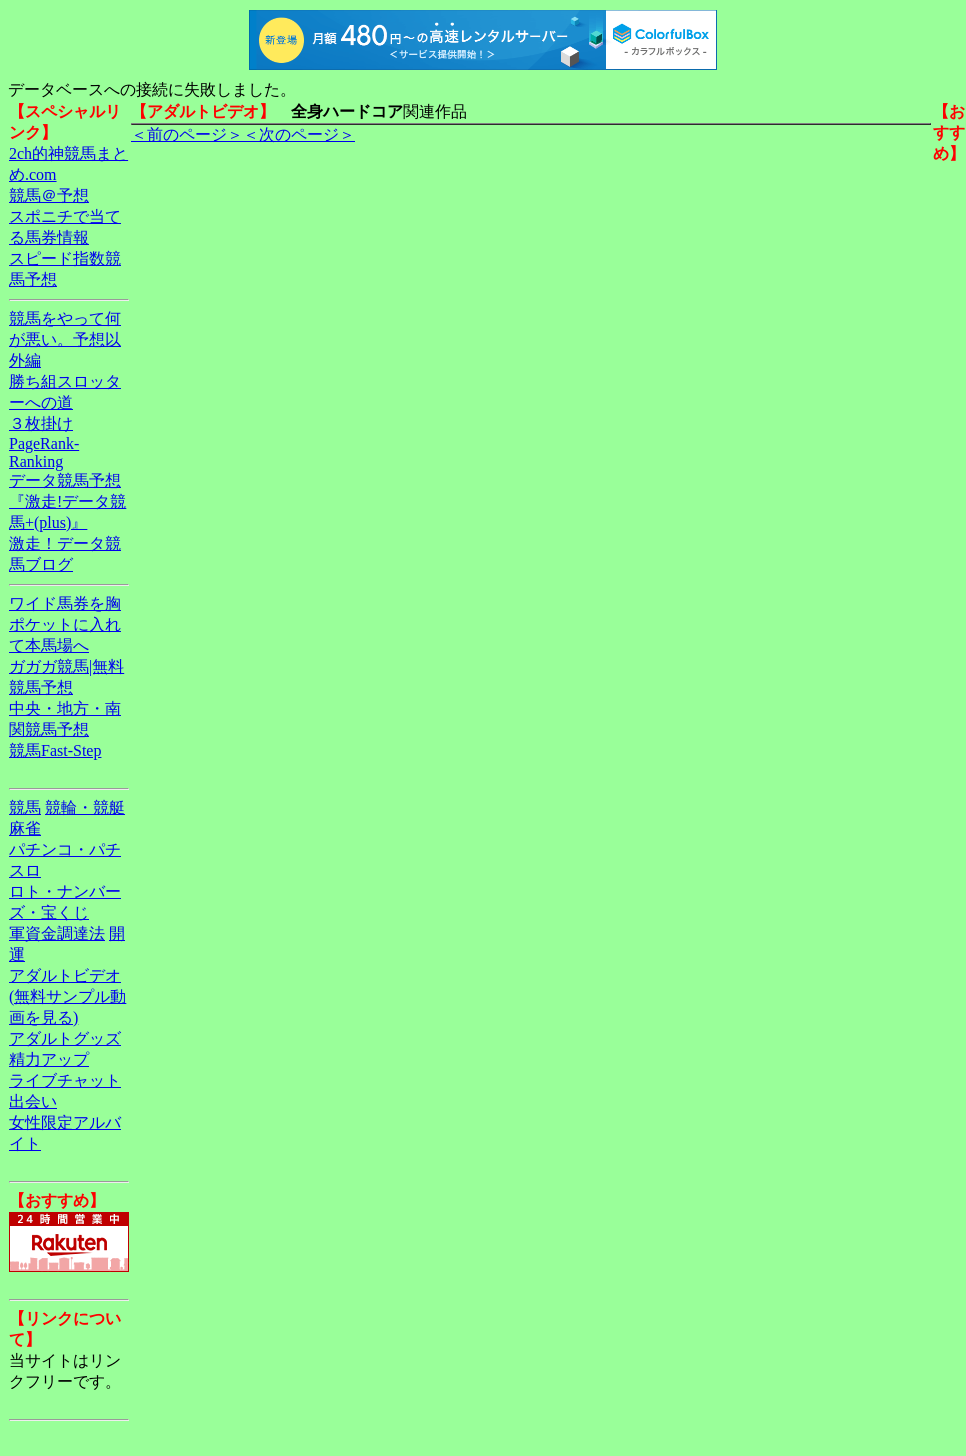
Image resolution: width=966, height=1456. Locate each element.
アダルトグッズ (65, 1038)
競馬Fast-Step (55, 750)
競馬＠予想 (49, 195)
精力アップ (49, 1059)
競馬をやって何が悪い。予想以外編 (65, 339)
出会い (33, 1101)
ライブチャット (65, 1080)
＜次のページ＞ (299, 134)
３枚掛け (41, 423)
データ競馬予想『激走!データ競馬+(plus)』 (67, 501)
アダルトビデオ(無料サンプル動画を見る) (67, 996)
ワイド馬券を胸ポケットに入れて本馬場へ (65, 624)
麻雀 (25, 828)
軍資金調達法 (57, 933)
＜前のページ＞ (187, 134)
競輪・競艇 (85, 807)
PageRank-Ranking (44, 452)
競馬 (25, 807)
